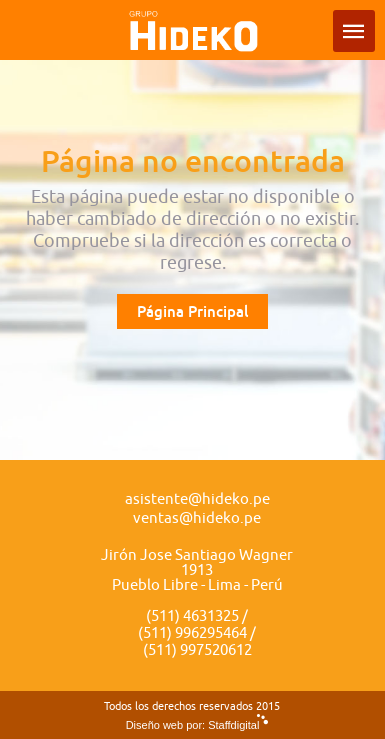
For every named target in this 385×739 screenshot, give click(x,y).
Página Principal (192, 311)
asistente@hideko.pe (197, 499)
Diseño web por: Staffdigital (193, 725)
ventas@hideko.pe (197, 518)
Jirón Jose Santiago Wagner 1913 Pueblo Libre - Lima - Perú (197, 570)
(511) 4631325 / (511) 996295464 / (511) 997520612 (197, 633)
